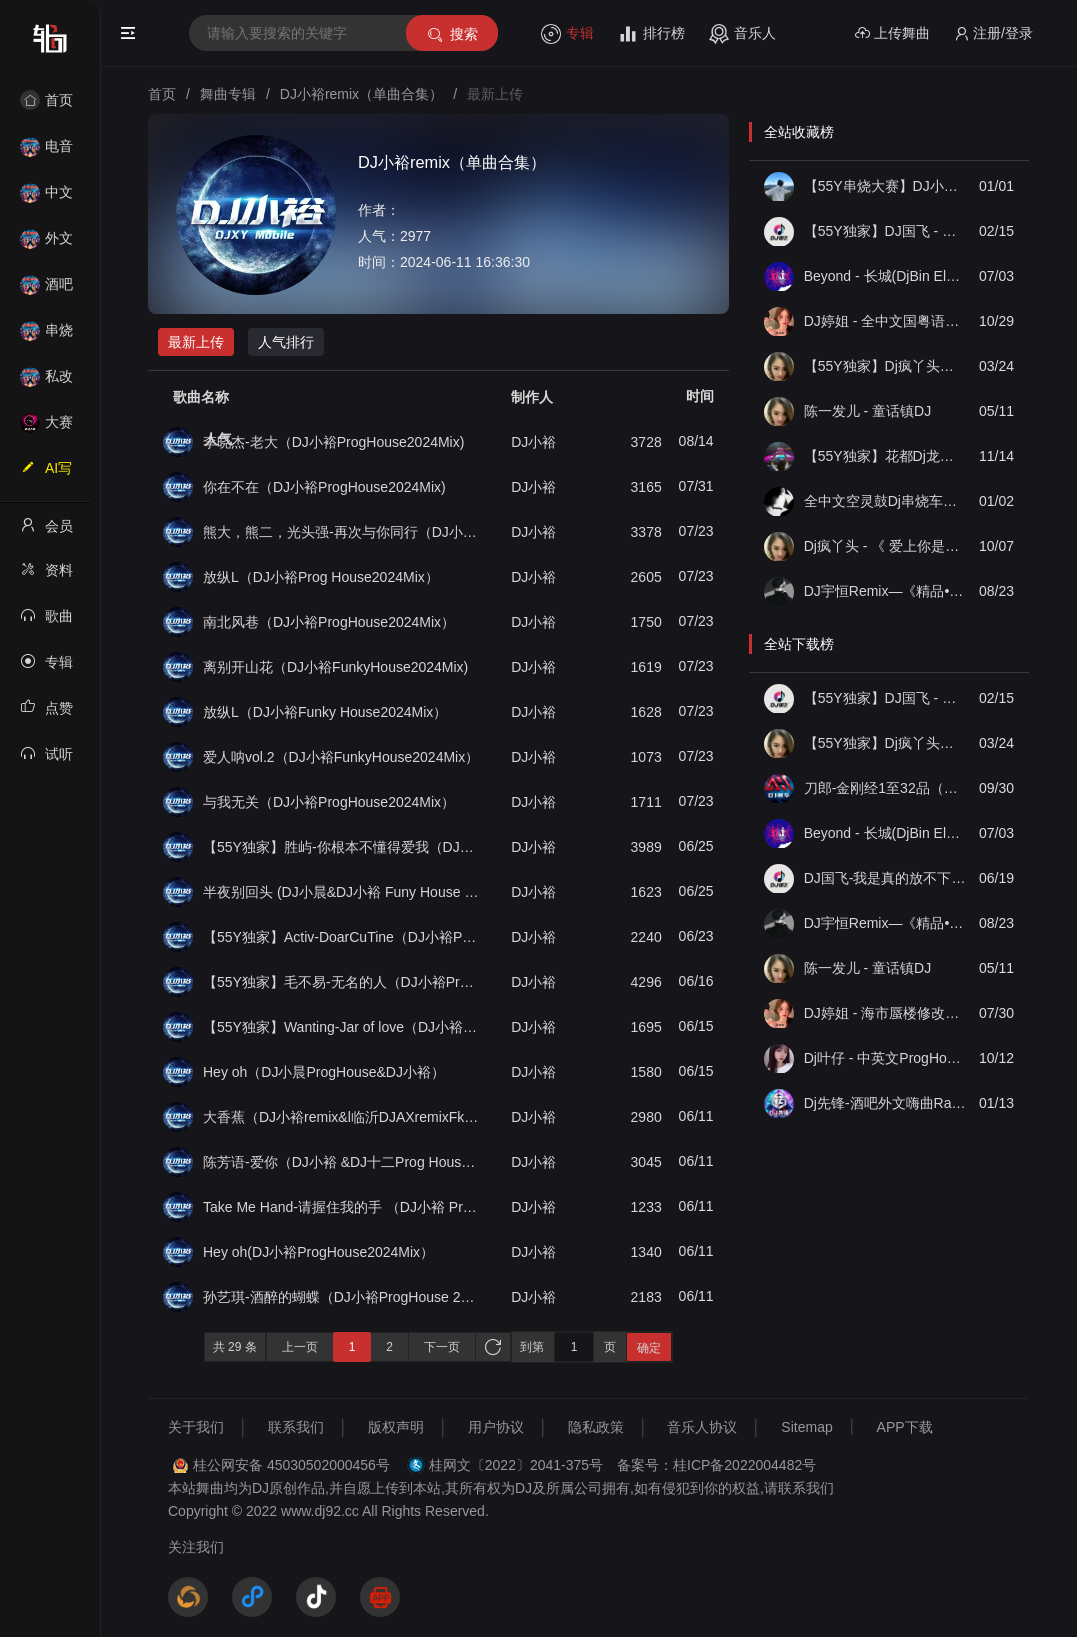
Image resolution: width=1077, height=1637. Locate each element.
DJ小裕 (533, 442)
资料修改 (46, 576)
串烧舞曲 (46, 336)
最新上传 (196, 342)
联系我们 (296, 1427)
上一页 (300, 1347)
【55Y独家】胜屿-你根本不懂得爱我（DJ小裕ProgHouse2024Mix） (341, 847)
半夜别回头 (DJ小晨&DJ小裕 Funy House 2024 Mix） (341, 892)
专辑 (567, 34)
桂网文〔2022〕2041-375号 (516, 1465)
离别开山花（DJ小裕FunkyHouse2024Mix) (335, 667)
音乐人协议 (702, 1427)
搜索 (451, 34)
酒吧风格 (46, 290)
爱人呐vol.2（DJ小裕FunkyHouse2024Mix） (341, 757)
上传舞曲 (892, 33)
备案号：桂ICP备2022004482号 (716, 1465)
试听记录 (46, 760)
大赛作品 (46, 428)
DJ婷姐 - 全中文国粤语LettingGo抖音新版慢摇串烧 (885, 321)
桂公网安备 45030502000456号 (291, 1465)
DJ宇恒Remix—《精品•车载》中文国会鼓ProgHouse (885, 591)
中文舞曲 (46, 198)
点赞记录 (46, 714)
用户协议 (496, 1427)
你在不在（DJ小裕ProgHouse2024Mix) (324, 487)
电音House (46, 152)
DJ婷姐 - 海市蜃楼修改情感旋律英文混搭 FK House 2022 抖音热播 (885, 1013)
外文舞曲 (46, 244)
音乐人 (742, 34)
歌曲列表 (46, 622)
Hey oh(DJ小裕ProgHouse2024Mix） (318, 1252)
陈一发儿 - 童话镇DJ (868, 411)
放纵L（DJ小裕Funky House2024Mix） (325, 712)
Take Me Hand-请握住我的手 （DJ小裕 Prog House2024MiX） (341, 1207)
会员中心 (46, 532)
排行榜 (651, 34)
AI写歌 (46, 474)
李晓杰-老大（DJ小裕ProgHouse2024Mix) (333, 442)
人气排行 (286, 342)
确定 (649, 1348)
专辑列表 (46, 668)
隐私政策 (596, 1427)
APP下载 (905, 1427)
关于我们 (196, 1427)
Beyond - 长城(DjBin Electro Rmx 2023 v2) (885, 276)
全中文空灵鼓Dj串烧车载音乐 (885, 501)
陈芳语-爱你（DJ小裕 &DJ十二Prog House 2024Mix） (341, 1162)
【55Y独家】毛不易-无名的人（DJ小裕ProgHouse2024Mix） (341, 982)
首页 (46, 100)
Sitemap (806, 1427)
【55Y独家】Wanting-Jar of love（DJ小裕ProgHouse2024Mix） (341, 1027)
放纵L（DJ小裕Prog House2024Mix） (321, 577)
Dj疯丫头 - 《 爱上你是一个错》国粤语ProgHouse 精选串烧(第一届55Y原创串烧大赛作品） (885, 546)
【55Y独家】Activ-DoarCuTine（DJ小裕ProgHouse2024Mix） (341, 937)
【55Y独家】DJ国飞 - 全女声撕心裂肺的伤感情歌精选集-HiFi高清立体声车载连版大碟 (885, 231)
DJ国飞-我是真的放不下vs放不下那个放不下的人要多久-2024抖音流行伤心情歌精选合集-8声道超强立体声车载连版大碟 (885, 878)
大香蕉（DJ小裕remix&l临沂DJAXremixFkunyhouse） (341, 1117)
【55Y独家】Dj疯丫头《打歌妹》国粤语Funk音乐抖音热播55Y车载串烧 (885, 366)
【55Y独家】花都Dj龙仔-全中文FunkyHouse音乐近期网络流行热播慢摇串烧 (885, 456)
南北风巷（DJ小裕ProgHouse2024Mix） (329, 622)
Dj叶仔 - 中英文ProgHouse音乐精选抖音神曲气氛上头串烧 (885, 1058)
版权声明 (396, 1427)
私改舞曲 (46, 382)
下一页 (442, 1347)
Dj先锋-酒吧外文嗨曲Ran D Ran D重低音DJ (885, 1103)
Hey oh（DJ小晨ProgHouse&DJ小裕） (324, 1072)
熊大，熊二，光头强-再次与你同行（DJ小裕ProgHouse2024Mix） (341, 532)
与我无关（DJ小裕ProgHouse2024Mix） (329, 802)
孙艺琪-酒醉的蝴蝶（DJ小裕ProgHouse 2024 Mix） (341, 1297)
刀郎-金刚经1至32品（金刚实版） (885, 788)
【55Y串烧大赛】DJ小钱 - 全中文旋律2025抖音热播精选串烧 (885, 186)
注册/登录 (993, 33)
